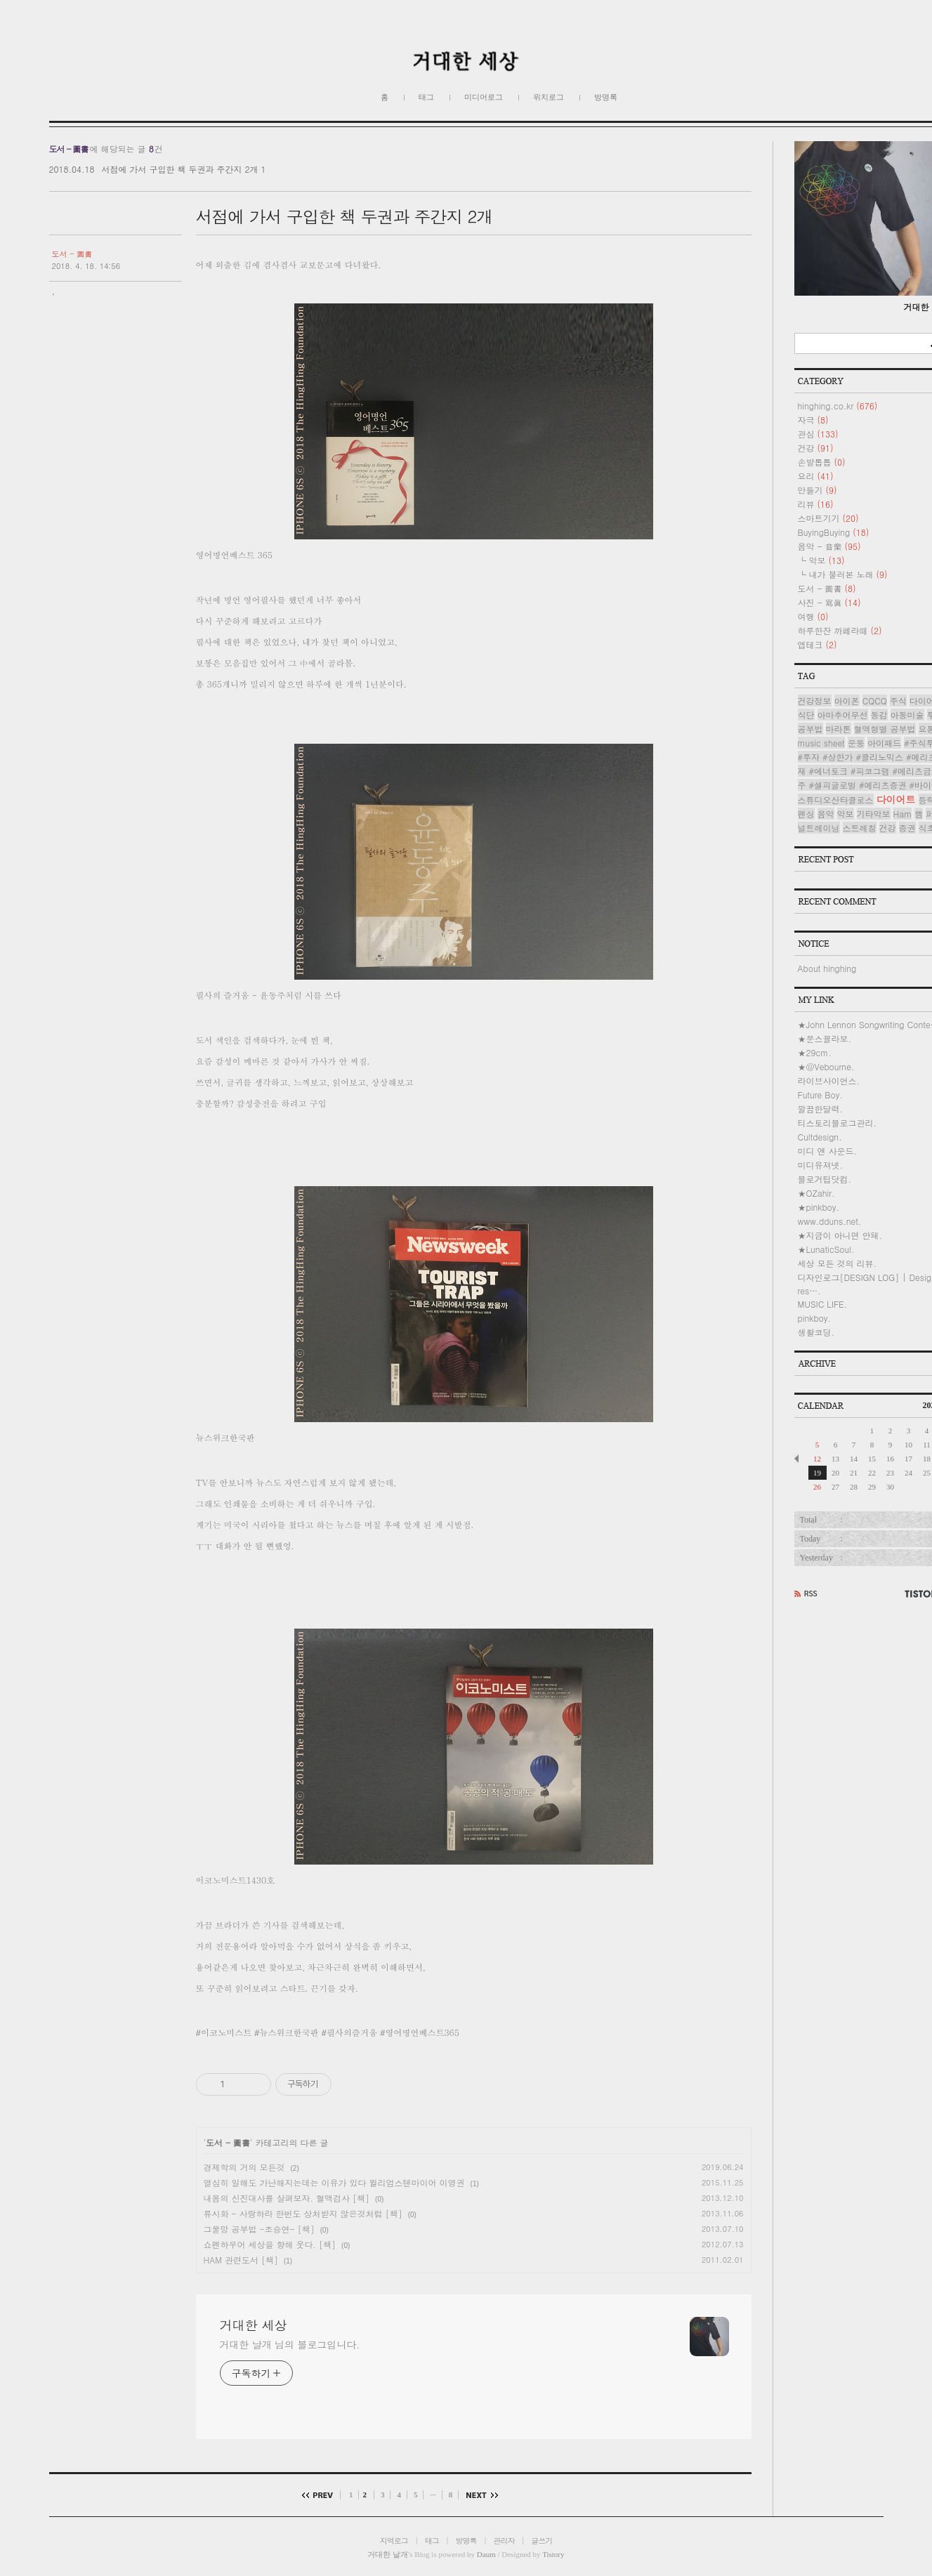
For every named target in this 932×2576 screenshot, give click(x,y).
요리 (816, 476)
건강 (816, 448)
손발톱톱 (822, 462)
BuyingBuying (833, 532)
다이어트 (896, 799)
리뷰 (816, 504)
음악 (826, 814)
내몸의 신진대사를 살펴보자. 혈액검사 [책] (287, 2198)
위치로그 (548, 97)
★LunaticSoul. (826, 1249)
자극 (813, 420)
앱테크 (817, 644)
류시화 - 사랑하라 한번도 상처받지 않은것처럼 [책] (303, 2213)
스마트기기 (828, 518)
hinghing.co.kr (838, 406)
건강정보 (815, 701)
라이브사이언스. (829, 1080)
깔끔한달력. (821, 1109)
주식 (898, 701)
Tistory (553, 2554)
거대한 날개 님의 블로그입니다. (290, 2344)
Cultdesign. (820, 1137)
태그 (426, 97)
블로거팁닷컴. (825, 1179)
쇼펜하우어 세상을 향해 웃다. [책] (270, 2244)
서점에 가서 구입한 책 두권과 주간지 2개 (179, 169)
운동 (856, 743)
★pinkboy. (819, 1207)
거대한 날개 (387, 2554)
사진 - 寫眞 (829, 602)
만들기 (817, 490)
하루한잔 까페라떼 (840, 630)
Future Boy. (820, 1094)
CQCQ (874, 701)
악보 (827, 560)
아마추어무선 (843, 715)
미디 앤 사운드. (828, 1151)
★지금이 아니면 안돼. (840, 1235)
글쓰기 (541, 2540)
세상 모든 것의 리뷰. (837, 1263)
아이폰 (847, 701)
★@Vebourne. (826, 1066)
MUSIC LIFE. (823, 1304)
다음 (479, 2494)
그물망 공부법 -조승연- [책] (259, 2229)
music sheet (821, 743)
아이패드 (884, 743)
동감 (879, 715)
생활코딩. (816, 1332)
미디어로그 (483, 97)
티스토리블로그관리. (837, 1123)
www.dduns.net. (830, 1221)
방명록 (605, 97)
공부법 (810, 729)
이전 (321, 2494)
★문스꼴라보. (825, 1038)
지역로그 (394, 2540)
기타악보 (874, 814)
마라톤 (838, 729)
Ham (902, 814)
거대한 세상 (253, 2325)
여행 (813, 616)
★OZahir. (816, 1193)
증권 (907, 828)
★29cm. (815, 1052)
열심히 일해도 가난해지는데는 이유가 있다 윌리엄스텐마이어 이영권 (334, 2182)
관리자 (503, 2540)
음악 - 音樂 (829, 546)
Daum (486, 2554)
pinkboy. (815, 1318)
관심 (818, 434)
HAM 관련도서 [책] (241, 2260)
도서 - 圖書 (72, 254)
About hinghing (827, 968)
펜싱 (806, 814)
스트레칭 (860, 828)
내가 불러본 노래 (848, 574)
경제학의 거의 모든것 (244, 2167)
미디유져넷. (821, 1165)
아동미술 (907, 715)
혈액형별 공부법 (885, 729)
